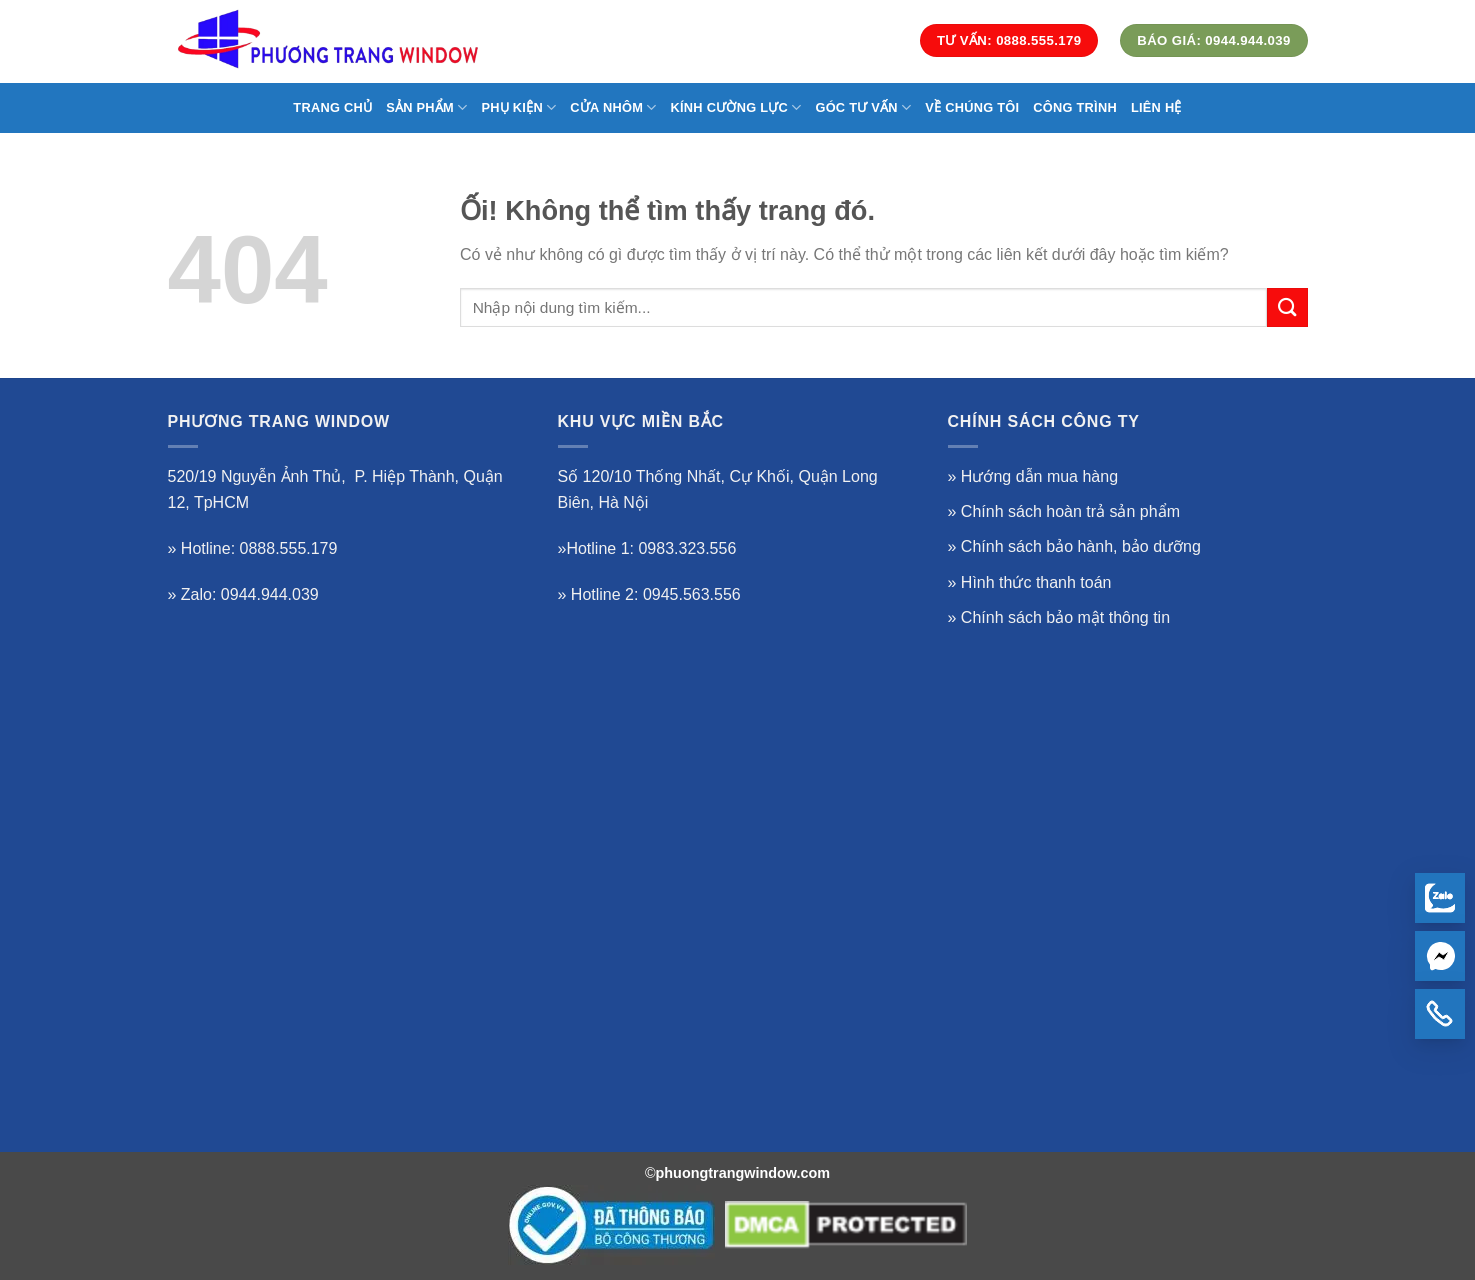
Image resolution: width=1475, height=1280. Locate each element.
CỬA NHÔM (613, 107)
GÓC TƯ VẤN (863, 107)
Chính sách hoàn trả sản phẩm (1070, 511)
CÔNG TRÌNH (1075, 107)
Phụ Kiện (518, 107)
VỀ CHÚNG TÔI (972, 107)
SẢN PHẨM (426, 107)
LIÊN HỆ (1156, 107)
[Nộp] (1287, 307)
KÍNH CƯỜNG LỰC (736, 107)
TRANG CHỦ (332, 107)
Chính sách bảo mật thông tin (1065, 617)
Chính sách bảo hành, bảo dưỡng (1081, 546)
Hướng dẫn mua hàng (1039, 476)
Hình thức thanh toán (1036, 582)
